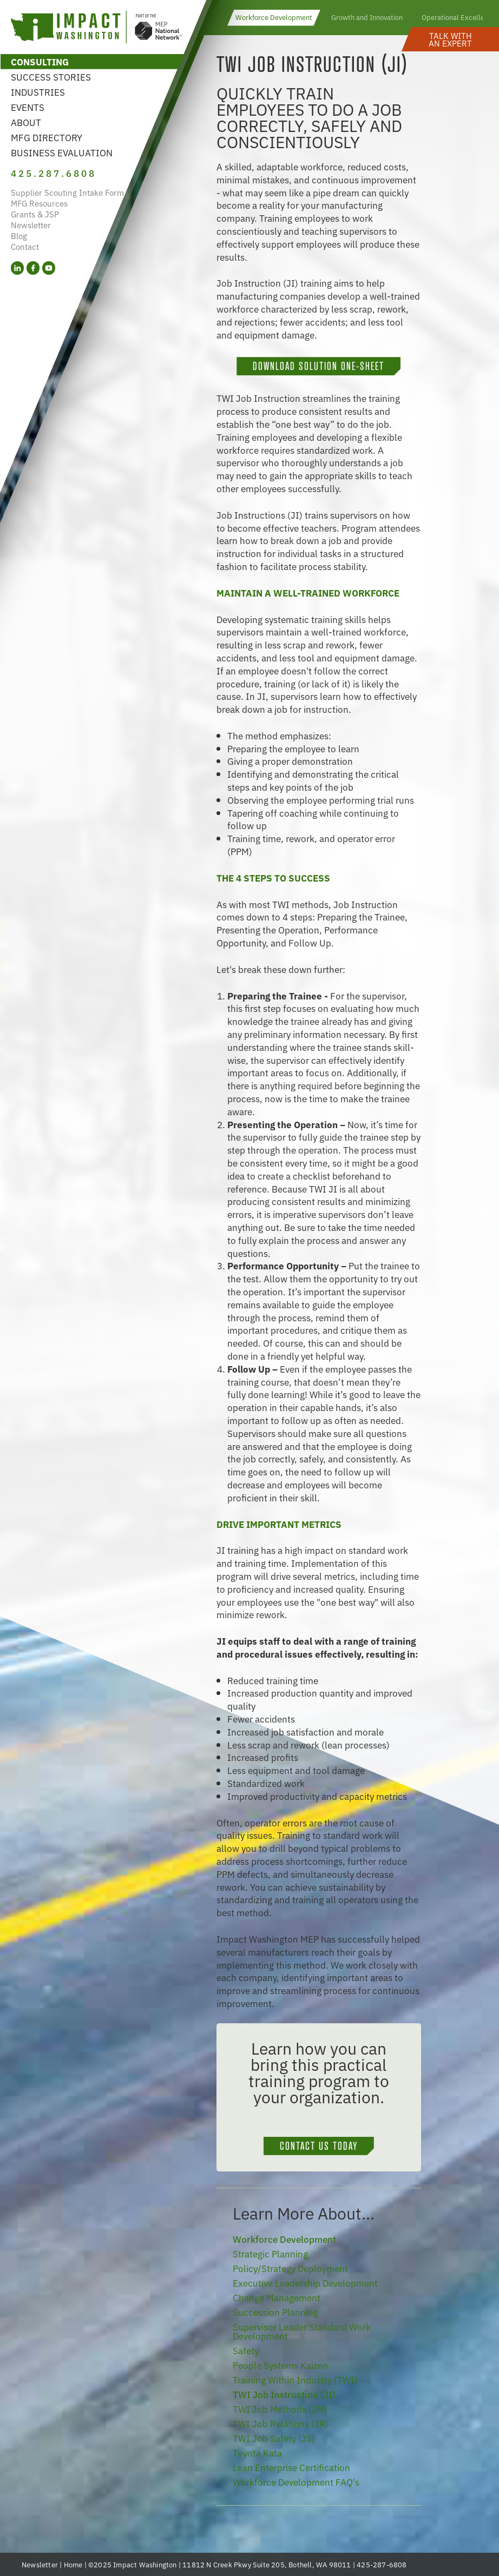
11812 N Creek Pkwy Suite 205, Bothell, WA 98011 (266, 2564)
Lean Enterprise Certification (291, 2467)
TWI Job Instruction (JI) (284, 2394)
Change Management (276, 2297)
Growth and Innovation (367, 17)
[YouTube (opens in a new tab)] (48, 268)
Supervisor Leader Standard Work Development (302, 2331)
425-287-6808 (381, 2564)
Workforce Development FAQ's (296, 2481)
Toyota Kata (257, 2452)
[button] (450, 39)
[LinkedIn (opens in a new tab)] (17, 268)
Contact (25, 246)
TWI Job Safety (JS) (274, 2438)
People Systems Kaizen (280, 2365)
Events (27, 107)
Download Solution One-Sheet (318, 366)
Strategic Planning (270, 2253)
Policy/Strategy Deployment (290, 2268)
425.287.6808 (53, 172)
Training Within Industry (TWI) (295, 2379)
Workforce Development (273, 17)
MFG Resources (39, 203)
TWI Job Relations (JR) (281, 2423)
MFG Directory (46, 137)
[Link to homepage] (96, 28)
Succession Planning (275, 2312)
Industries (38, 91)
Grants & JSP (35, 214)
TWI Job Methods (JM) (280, 2408)
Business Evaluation (62, 152)
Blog (19, 235)
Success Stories (51, 76)
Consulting (40, 61)
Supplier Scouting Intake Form (67, 192)
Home (73, 2564)
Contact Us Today (319, 2146)
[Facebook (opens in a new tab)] (33, 268)
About (26, 122)
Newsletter (31, 225)
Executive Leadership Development (305, 2282)
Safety (246, 2350)
